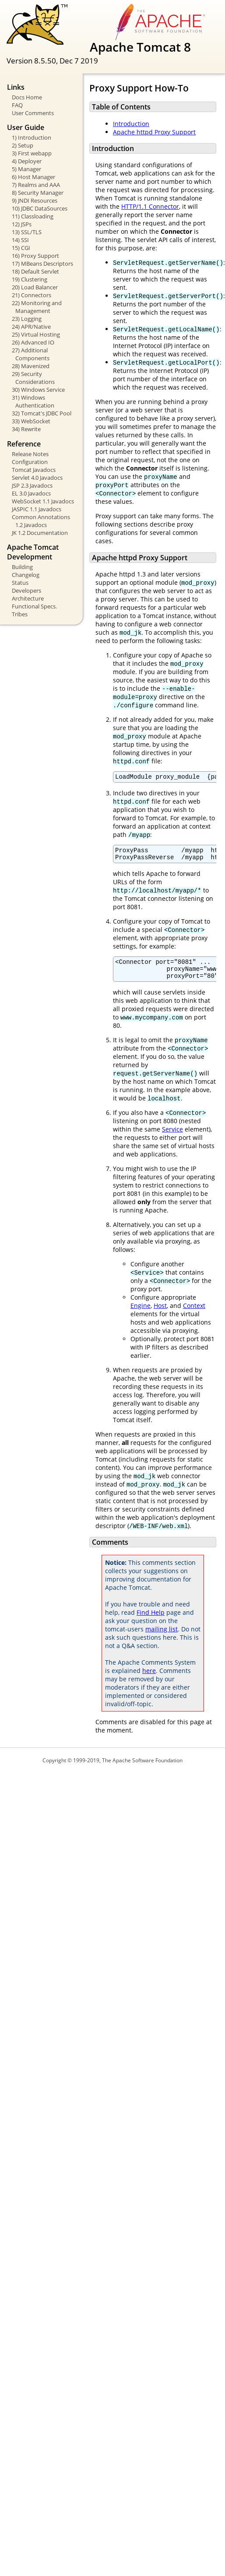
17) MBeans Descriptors (42, 263)
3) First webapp (32, 153)
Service (172, 1137)
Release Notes (30, 454)
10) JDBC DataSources (39, 208)
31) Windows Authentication (33, 401)
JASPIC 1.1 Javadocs (36, 509)
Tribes (20, 614)
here (149, 1678)
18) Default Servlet (35, 271)
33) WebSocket (31, 421)
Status (20, 583)
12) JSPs (22, 224)
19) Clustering (29, 279)
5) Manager (26, 169)
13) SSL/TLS (27, 232)
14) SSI (20, 240)
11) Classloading (32, 216)
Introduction (131, 123)
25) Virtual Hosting (36, 334)
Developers (26, 590)
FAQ (17, 105)
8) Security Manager (37, 193)
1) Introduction (31, 137)
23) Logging (27, 319)
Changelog (25, 575)
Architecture (28, 598)
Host (160, 1313)
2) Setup (22, 145)
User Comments (33, 113)
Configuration (30, 462)
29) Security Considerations (33, 378)
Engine (140, 1313)
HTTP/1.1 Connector (150, 206)
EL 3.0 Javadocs (31, 493)
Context (194, 1313)
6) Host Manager (33, 177)
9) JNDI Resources (34, 200)
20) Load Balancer (35, 287)
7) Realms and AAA (36, 185)
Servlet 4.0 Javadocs (37, 477)
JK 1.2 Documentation (40, 533)
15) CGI (21, 248)
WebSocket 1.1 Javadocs (43, 501)
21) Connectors (31, 295)
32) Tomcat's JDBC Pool (41, 413)
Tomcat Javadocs (34, 470)
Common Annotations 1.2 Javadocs (41, 521)
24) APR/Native (31, 326)
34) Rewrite (26, 429)
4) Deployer (27, 161)
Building (22, 567)
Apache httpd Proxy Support (154, 132)
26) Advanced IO (33, 342)
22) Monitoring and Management (37, 307)
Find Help (151, 1620)
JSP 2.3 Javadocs (32, 485)
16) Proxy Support (35, 256)
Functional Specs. (34, 606)
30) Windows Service (38, 390)
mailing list (161, 1637)
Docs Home (27, 97)
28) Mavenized (30, 366)
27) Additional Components (30, 354)
